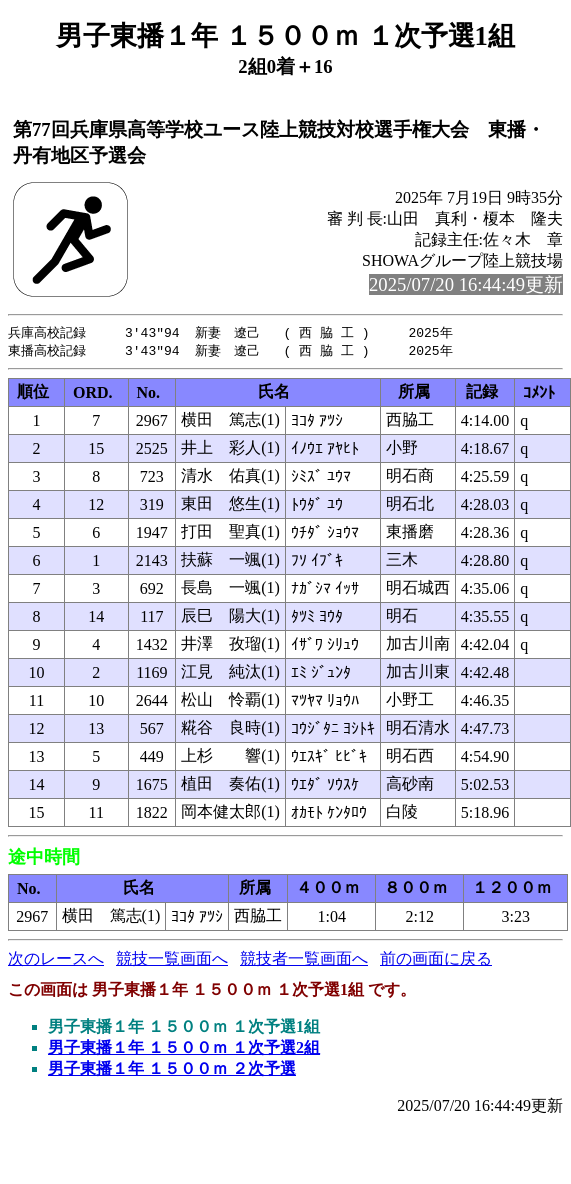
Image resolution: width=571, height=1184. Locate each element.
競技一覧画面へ (172, 960)
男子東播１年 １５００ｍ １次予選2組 (184, 1049)
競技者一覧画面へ (304, 960)
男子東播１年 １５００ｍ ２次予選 (172, 1070)
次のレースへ (56, 960)
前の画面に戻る (436, 960)
